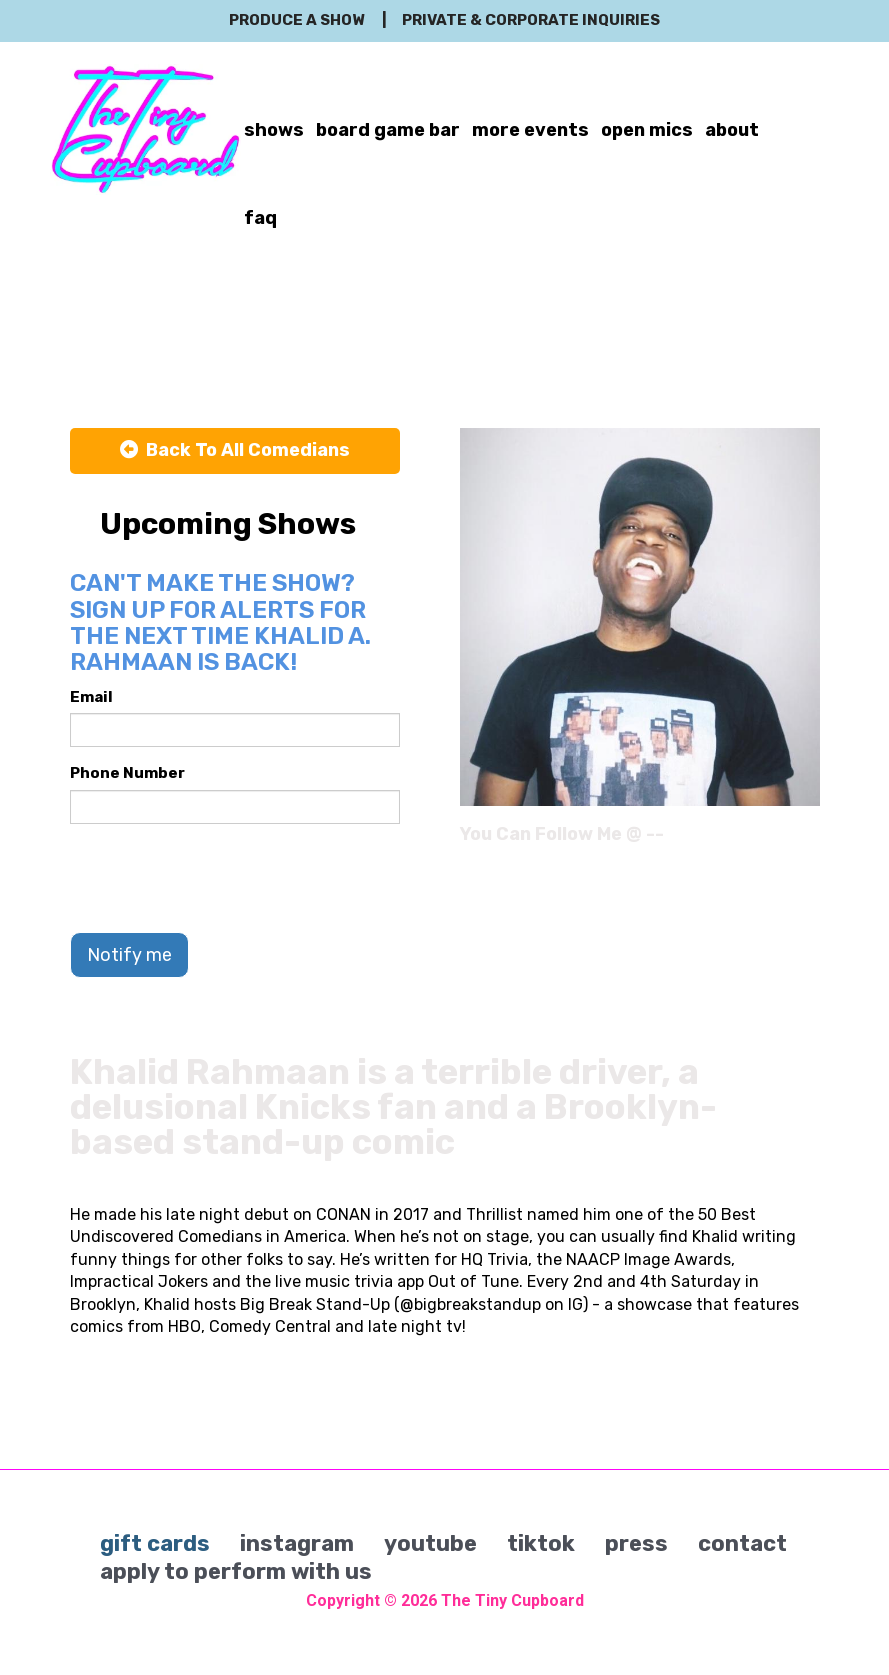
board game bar (388, 130)
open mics (647, 130)
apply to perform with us (236, 1571)
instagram (297, 1543)
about (732, 130)
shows (274, 130)
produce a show (296, 20)
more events (530, 130)
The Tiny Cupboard (512, 1600)
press (636, 1543)
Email (91, 697)
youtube (430, 1543)
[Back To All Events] (235, 451)
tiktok (541, 1543)
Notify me (129, 955)
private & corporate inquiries (531, 20)
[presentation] (222, 878)
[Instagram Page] (807, 841)
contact (742, 1543)
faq (260, 218)
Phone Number (127, 773)
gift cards (155, 1543)
